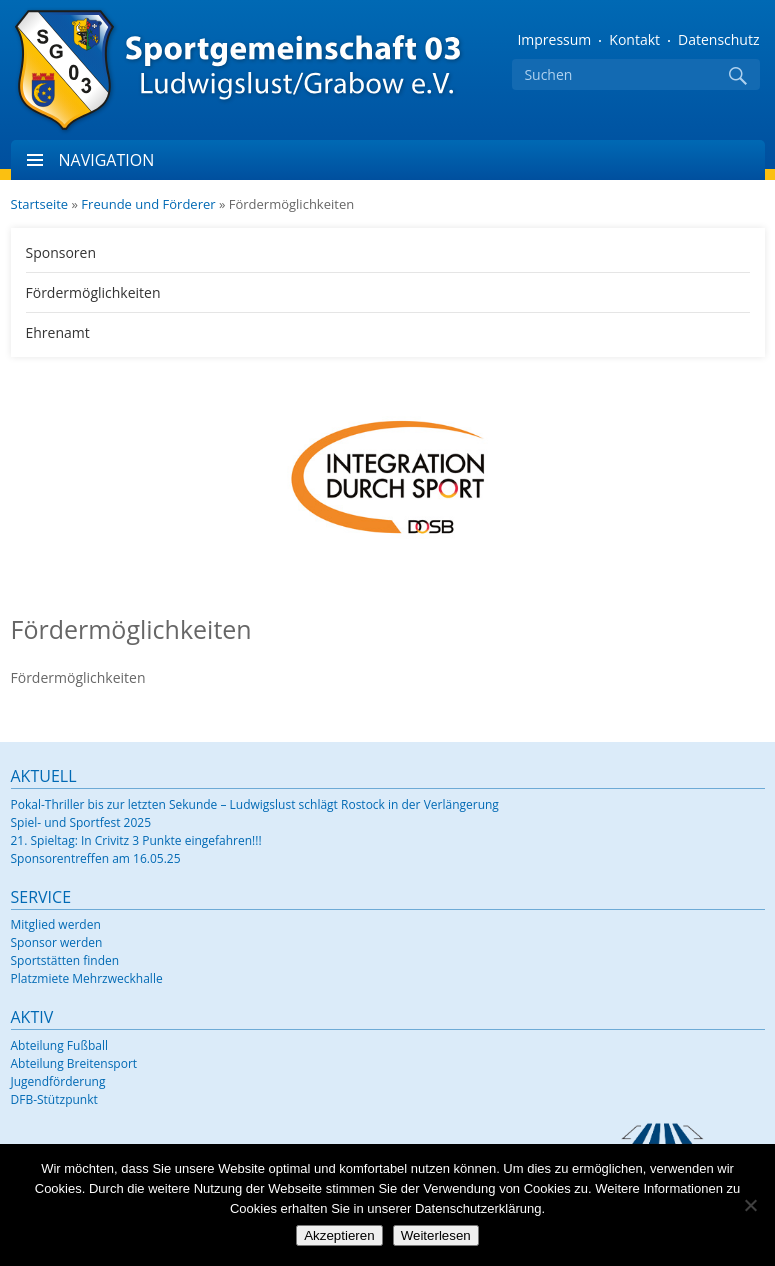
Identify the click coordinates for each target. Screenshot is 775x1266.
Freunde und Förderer (148, 204)
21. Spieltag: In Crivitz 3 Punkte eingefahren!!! (136, 840)
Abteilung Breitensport (74, 1063)
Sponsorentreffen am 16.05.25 (96, 858)
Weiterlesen (436, 1235)
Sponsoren (61, 252)
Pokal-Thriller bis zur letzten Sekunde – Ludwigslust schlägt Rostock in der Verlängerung (255, 804)
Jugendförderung (58, 1081)
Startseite (40, 204)
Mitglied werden (56, 924)
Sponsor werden (57, 942)
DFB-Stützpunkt (54, 1099)
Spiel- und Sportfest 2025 (81, 822)
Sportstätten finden (65, 960)
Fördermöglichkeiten (93, 292)
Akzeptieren (339, 1235)
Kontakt (634, 39)
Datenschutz (718, 39)
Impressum (554, 39)
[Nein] (750, 1205)
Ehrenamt (58, 332)
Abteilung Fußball (59, 1045)
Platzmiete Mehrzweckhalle (87, 978)
